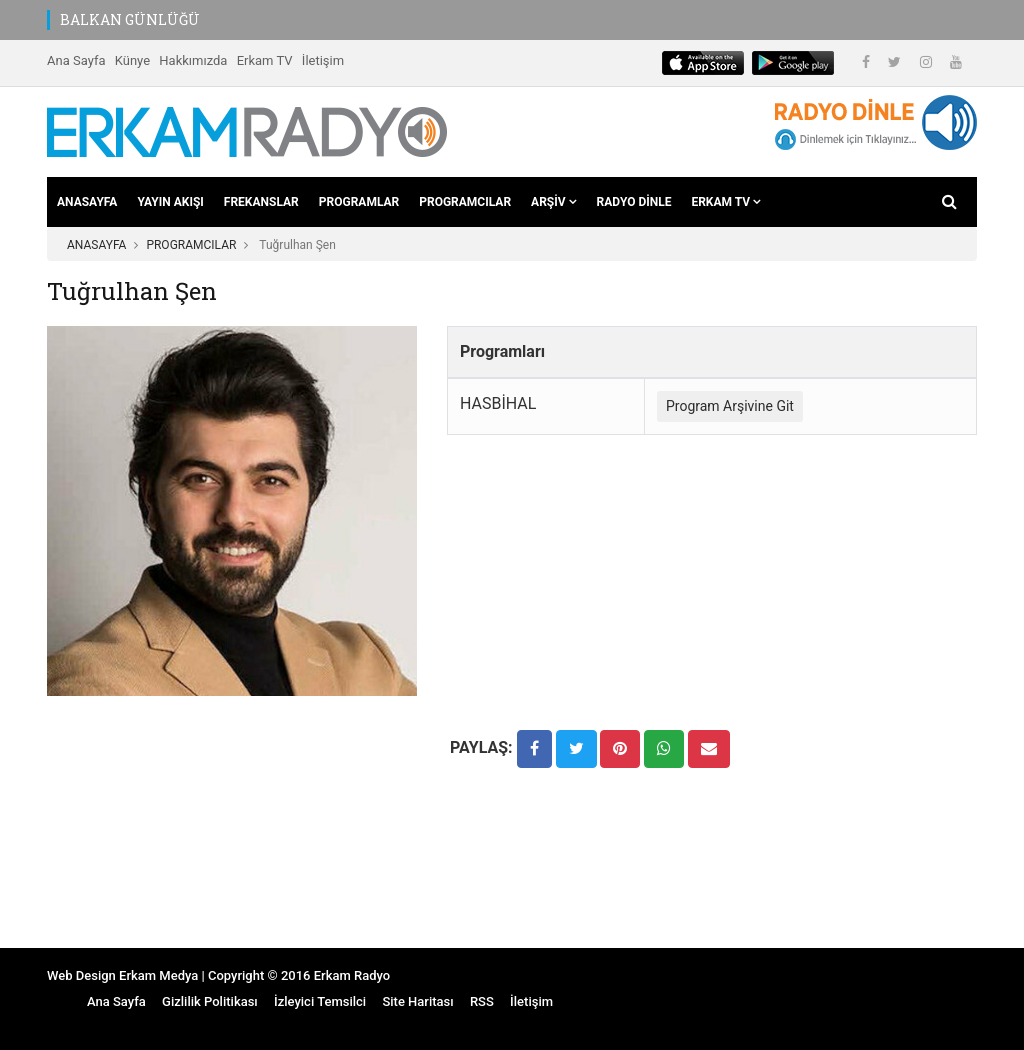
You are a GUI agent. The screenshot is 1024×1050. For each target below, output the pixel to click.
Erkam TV (265, 60)
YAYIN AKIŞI (170, 202)
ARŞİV (553, 202)
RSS (482, 1001)
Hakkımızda (193, 60)
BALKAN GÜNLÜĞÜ (130, 19)
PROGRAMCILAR (465, 202)
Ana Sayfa (76, 60)
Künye (132, 60)
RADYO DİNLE (634, 202)
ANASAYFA (87, 202)
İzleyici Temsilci (320, 1001)
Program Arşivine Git (730, 406)
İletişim (323, 60)
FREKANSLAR (261, 202)
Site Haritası (417, 1001)
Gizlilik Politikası (210, 1001)
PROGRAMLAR (359, 202)
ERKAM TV (726, 202)
